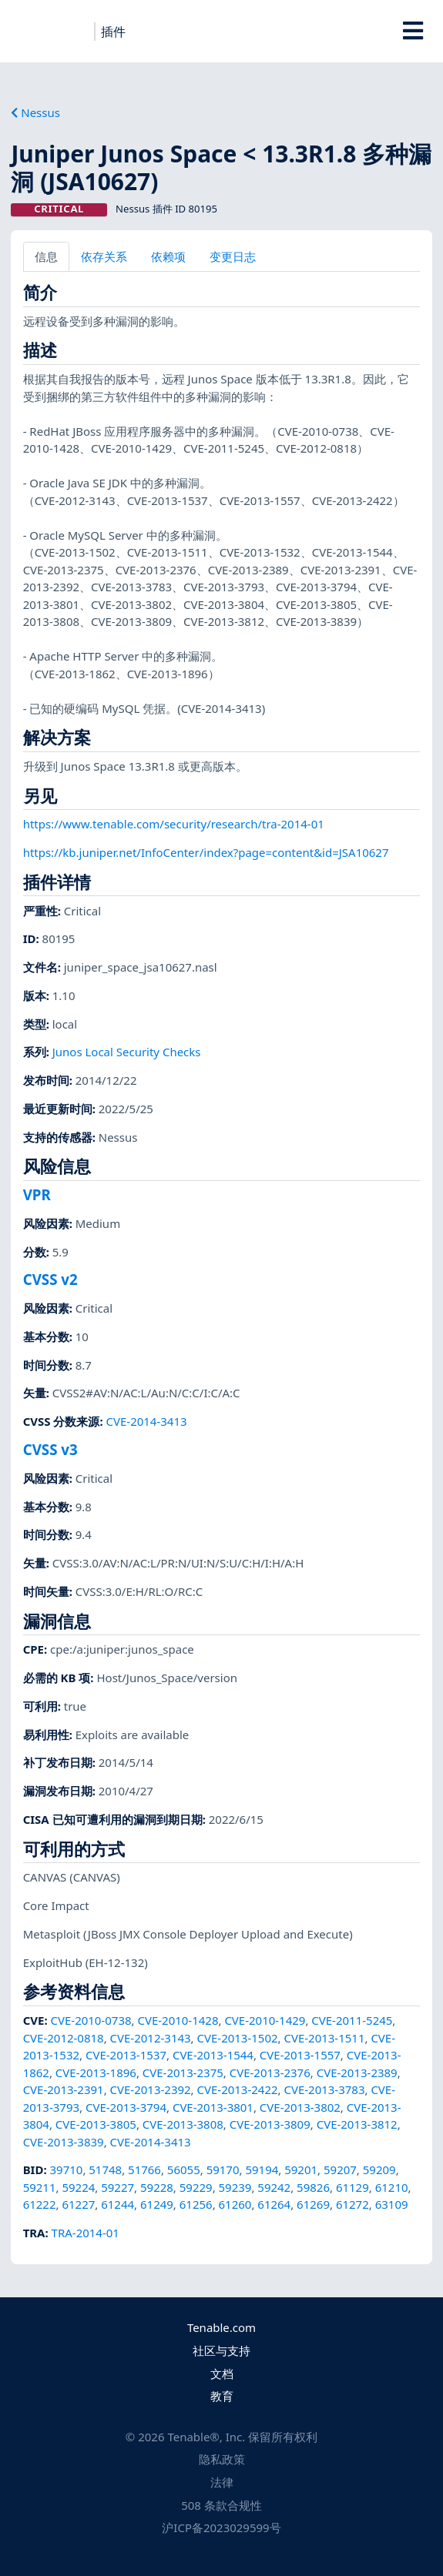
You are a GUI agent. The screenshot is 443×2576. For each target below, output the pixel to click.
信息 (46, 256)
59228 (156, 2187)
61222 (39, 2204)
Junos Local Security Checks (126, 1051)
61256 (196, 2204)
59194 (261, 2169)
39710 (66, 2169)
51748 (105, 2169)
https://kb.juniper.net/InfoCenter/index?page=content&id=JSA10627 (206, 852)
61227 (78, 2204)
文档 (221, 2373)
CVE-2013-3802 (300, 2107)
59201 (300, 2169)
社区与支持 (221, 2350)
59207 (340, 2169)
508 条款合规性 (221, 2505)
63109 (391, 2204)
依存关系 (104, 256)
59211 (39, 2187)
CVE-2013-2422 (237, 2089)
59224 (78, 2187)
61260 (235, 2204)
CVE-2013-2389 (357, 2072)
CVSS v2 (50, 1279)
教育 (221, 2396)
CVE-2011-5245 (351, 2020)
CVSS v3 (50, 1449)
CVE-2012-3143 (150, 2038)
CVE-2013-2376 (270, 2072)
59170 (223, 2169)
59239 (235, 2187)
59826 (313, 2187)
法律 (221, 2482)
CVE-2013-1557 (300, 2054)
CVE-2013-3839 (63, 2141)
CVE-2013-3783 (324, 2089)
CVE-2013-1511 (324, 2038)
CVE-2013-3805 (95, 2124)
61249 (156, 2204)
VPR (37, 1194)
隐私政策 (222, 2459)
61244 (117, 2204)
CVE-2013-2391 (63, 2089)
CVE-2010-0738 (91, 2020)
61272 (352, 2204)
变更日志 (233, 256)
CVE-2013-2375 (183, 2072)
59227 (117, 2187)
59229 (196, 2187)
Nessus (35, 112)
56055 (183, 2169)
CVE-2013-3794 (126, 2107)
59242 (273, 2187)
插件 (113, 31)
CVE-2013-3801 (213, 2107)
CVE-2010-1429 (264, 2020)
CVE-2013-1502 (237, 2038)
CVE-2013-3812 (357, 2124)
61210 (391, 2187)
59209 (379, 2169)
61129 (352, 2187)
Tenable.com (221, 2327)
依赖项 (168, 256)
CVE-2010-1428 (177, 2020)
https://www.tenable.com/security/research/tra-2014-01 (173, 823)
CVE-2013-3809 (270, 2124)
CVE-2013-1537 (126, 2054)
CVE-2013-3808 (183, 2124)
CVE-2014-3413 (146, 1421)
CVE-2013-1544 (213, 2054)
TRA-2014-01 (85, 2232)
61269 (313, 2204)
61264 (273, 2204)
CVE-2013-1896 (95, 2072)
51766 (144, 2169)
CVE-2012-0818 (63, 2038)
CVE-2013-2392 (150, 2089)
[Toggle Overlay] (412, 31)
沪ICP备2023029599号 (221, 2527)
